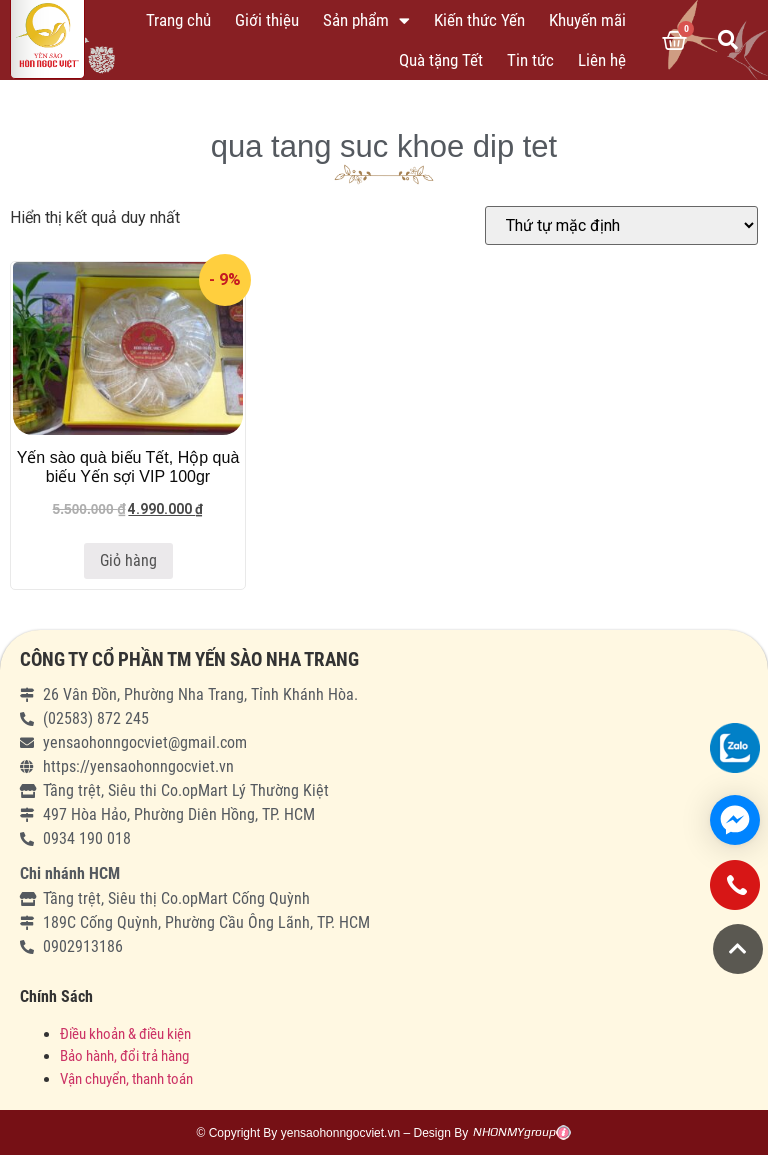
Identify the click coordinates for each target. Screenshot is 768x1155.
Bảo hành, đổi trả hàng (124, 1056)
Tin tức (530, 60)
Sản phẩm (366, 20)
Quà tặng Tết (441, 60)
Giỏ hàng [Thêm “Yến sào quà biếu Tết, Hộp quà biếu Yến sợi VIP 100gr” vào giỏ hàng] (128, 560)
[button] (738, 949)
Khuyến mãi (587, 20)
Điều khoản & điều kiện (125, 1034)
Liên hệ (602, 60)
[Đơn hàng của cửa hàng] (621, 225)
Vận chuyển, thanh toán (126, 1079)
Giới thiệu (267, 20)
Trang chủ (178, 20)
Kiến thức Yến (479, 20)
